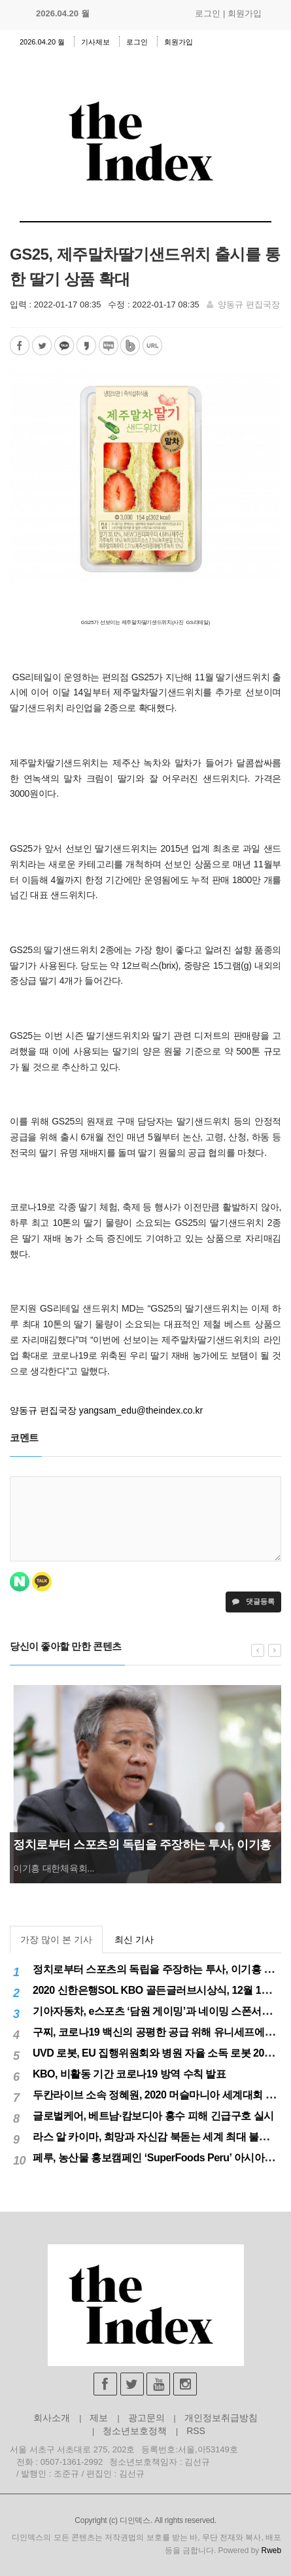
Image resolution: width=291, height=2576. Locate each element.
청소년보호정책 (135, 2431)
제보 (99, 2417)
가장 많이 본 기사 (56, 1939)
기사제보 (95, 42)
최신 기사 (134, 1939)
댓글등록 (253, 1601)
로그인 (207, 13)
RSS (195, 2431)
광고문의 (146, 2417)
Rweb (271, 2550)
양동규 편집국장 (249, 304)
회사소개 (51, 2417)
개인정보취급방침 (221, 2417)
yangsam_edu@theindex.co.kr (141, 1410)
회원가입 (245, 13)
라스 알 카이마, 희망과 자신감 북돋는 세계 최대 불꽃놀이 (161, 2136)
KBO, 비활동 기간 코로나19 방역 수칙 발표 (129, 2074)
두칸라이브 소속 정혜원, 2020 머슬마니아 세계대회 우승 (159, 2094)
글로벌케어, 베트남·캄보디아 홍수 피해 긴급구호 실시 (153, 2115)
